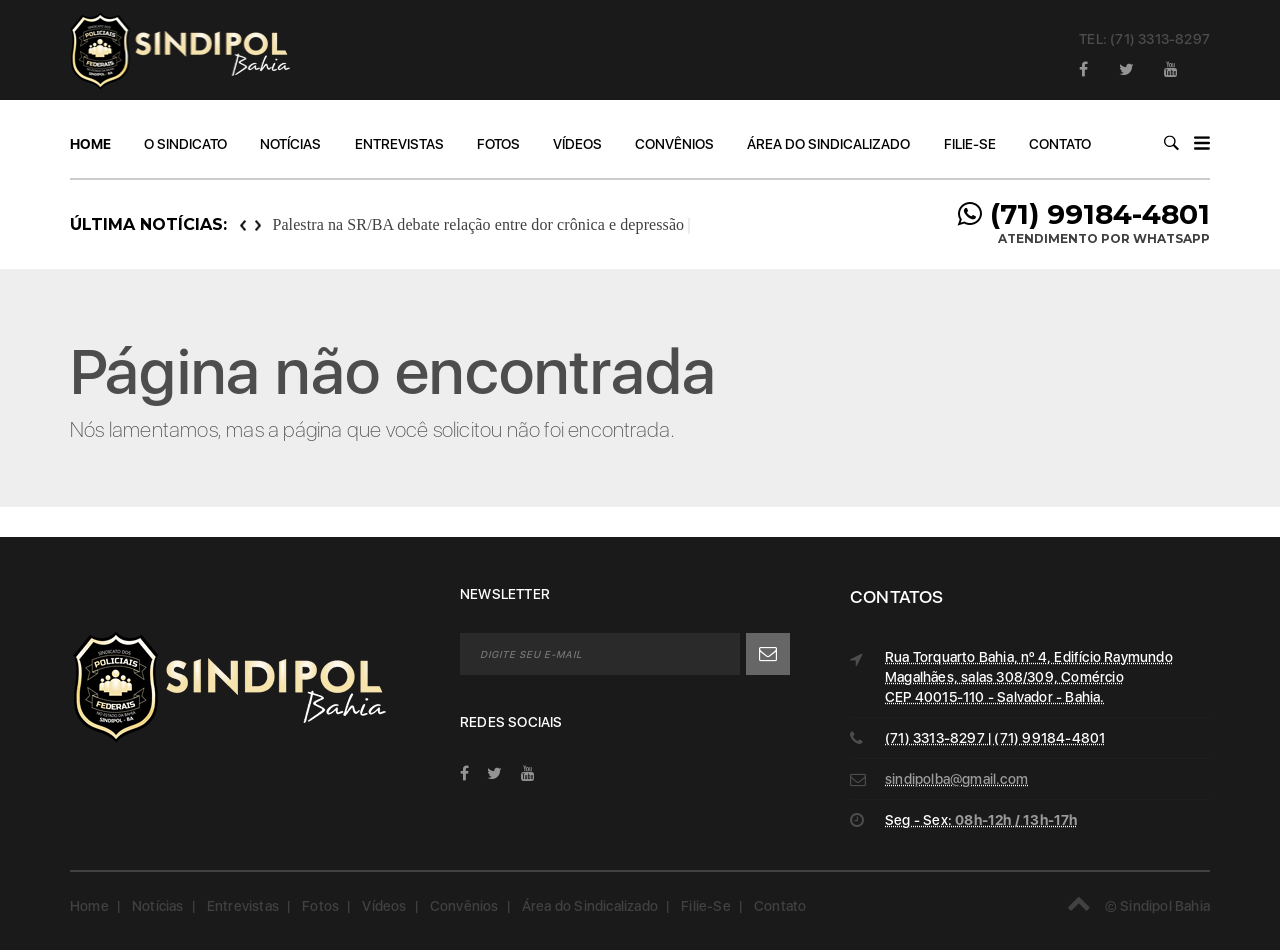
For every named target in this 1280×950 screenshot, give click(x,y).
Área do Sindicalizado (828, 144)
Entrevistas (399, 144)
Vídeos (577, 144)
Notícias (290, 144)
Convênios (674, 144)
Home (90, 144)
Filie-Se (970, 144)
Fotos (498, 144)
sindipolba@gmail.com (956, 779)
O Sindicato (185, 144)
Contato (1060, 144)
